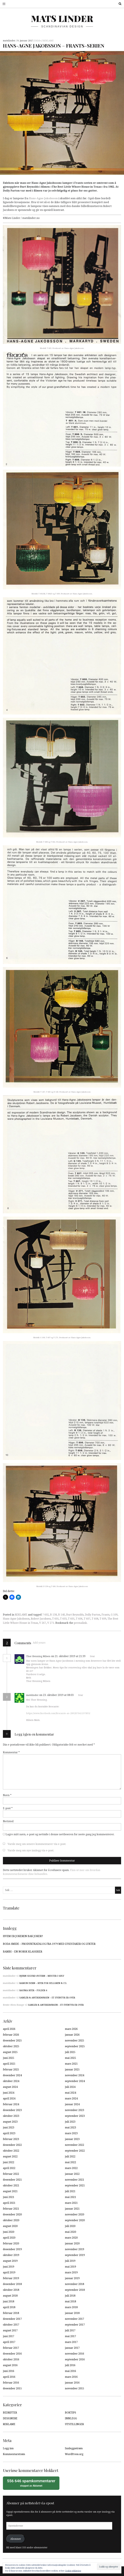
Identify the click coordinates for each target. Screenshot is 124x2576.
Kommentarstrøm (14, 2454)
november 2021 (74, 2179)
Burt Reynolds (75, 1614)
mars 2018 (71, 2307)
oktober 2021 (11, 2185)
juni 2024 (8, 2092)
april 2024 (9, 2098)
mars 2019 (71, 2272)
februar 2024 (11, 2104)
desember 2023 (12, 2110)
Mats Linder (62, 18)
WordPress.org (74, 2454)
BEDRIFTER (10, 2412)
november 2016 (74, 2353)
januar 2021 (72, 2208)
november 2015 (74, 2388)
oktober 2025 (11, 2046)
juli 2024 (70, 2086)
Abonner (15, 2538)
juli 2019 (70, 2260)
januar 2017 (72, 2347)
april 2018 (9, 2307)
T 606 (79, 1618)
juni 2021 (8, 2197)
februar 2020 (11, 2243)
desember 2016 (12, 2353)
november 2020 (74, 2214)
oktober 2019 (11, 2255)
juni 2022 (8, 2162)
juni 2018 (8, 2301)
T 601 (55, 1618)
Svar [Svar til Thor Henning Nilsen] (92, 1656)
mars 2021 (71, 2202)
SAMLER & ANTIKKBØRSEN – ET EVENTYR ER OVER (47, 1997)
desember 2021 (12, 2179)
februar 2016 (11, 2382)
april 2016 (9, 2376)
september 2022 (75, 2150)
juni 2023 (8, 2127)
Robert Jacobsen (41, 1618)
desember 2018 (12, 2284)
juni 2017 (8, 2336)
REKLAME (48, 40)
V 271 (50, 1622)
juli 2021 (70, 2191)
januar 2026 (72, 2034)
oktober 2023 (11, 2115)
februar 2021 (11, 2208)
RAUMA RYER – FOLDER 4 (33, 1990)
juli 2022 (70, 2156)
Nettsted (8, 1821)
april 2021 (9, 2202)
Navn (7, 1795)
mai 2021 (70, 2197)
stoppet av (31, 2482)
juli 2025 (70, 2052)
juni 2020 (8, 2231)
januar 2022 (72, 2173)
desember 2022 (12, 2144)
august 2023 (10, 2121)
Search (119, 4)
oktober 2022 (11, 2150)
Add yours (39, 1642)
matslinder (9, 40)
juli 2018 (70, 2295)
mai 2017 (70, 2336)
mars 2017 (71, 2342)
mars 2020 (71, 2237)
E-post (8, 1808)
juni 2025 (8, 2057)
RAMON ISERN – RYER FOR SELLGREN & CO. (43, 1983)
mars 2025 (71, 2063)
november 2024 (74, 2075)
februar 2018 (11, 2313)
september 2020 (75, 2220)
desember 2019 (12, 2249)
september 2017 (75, 2324)
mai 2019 (70, 2266)
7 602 (45, 1614)
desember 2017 (12, 2318)
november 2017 (74, 2318)
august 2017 (10, 2330)
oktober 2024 (11, 2081)
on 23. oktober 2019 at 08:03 (56, 1695)
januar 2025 (72, 2069)
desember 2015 (12, 2388)
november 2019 (74, 2249)
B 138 (53, 1614)
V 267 (42, 1622)
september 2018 (75, 2289)
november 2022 (74, 2144)
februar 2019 (11, 2278)
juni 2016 (8, 2371)
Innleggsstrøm (74, 2448)
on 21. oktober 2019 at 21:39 (68, 1656)
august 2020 (10, 2226)
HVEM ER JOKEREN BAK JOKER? (23, 1936)
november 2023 (74, 2110)
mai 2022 (70, 2162)
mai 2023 (70, 2127)
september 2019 (75, 2255)
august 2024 (10, 2086)
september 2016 (75, 2359)
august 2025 (10, 2052)
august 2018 (10, 2295)
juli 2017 (70, 2330)
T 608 (95, 1618)
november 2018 (74, 2284)
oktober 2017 (11, 2324)
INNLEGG (71, 2418)
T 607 (87, 1618)
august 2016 (10, 2365)
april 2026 (9, 2028)
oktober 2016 (11, 2359)
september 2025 (75, 2046)
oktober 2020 (11, 2220)
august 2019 (10, 2260)
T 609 (103, 1618)
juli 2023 (70, 2121)
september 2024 (75, 2081)
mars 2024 (71, 2098)
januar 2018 (72, 2313)
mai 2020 (70, 2231)
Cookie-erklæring (73, 2571)
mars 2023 (71, 2133)
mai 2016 (70, 2371)
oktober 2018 (11, 2289)
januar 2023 (72, 2139)
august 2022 (10, 2156)
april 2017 (9, 2342)
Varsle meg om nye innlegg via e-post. (31, 1850)
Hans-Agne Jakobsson (16, 1618)
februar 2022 (11, 2173)
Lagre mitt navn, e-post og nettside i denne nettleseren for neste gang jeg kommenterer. (60, 1834)
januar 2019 (72, 2278)
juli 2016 (70, 2365)
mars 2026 (71, 2028)
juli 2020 (70, 2226)
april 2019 (9, 2272)
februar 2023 (11, 2139)
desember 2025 (12, 2040)
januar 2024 (72, 2104)
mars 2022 (71, 2168)
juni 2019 (8, 2266)
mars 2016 (71, 2376)
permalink (80, 1622)
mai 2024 (70, 2092)
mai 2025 (70, 2057)
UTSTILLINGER (74, 2424)
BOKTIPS (70, 2412)
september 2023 (75, 2115)
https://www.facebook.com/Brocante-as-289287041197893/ (58, 1713)
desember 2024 (12, 2075)
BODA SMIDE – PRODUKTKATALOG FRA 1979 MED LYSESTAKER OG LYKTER (49, 1943)
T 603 (63, 1618)
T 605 (71, 1618)
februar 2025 (11, 2069)
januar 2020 (72, 2243)
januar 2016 (72, 2382)
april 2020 (9, 2237)
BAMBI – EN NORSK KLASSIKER (22, 1951)
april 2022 (9, 2168)
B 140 (61, 1614)
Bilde (38, 40)
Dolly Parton (92, 1614)
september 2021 (75, 2185)
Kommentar (11, 1752)
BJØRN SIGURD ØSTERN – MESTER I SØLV (41, 1976)
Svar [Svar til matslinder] (80, 1695)
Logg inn (8, 2448)
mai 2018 (70, 2301)
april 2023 (9, 2133)
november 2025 (74, 2040)
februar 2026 (11, 2034)
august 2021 (10, 2191)
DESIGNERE (10, 2418)
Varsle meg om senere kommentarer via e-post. (37, 1843)
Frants (105, 1614)
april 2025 (9, 2063)
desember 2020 (12, 2214)
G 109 (114, 1614)
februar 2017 (11, 2347)
